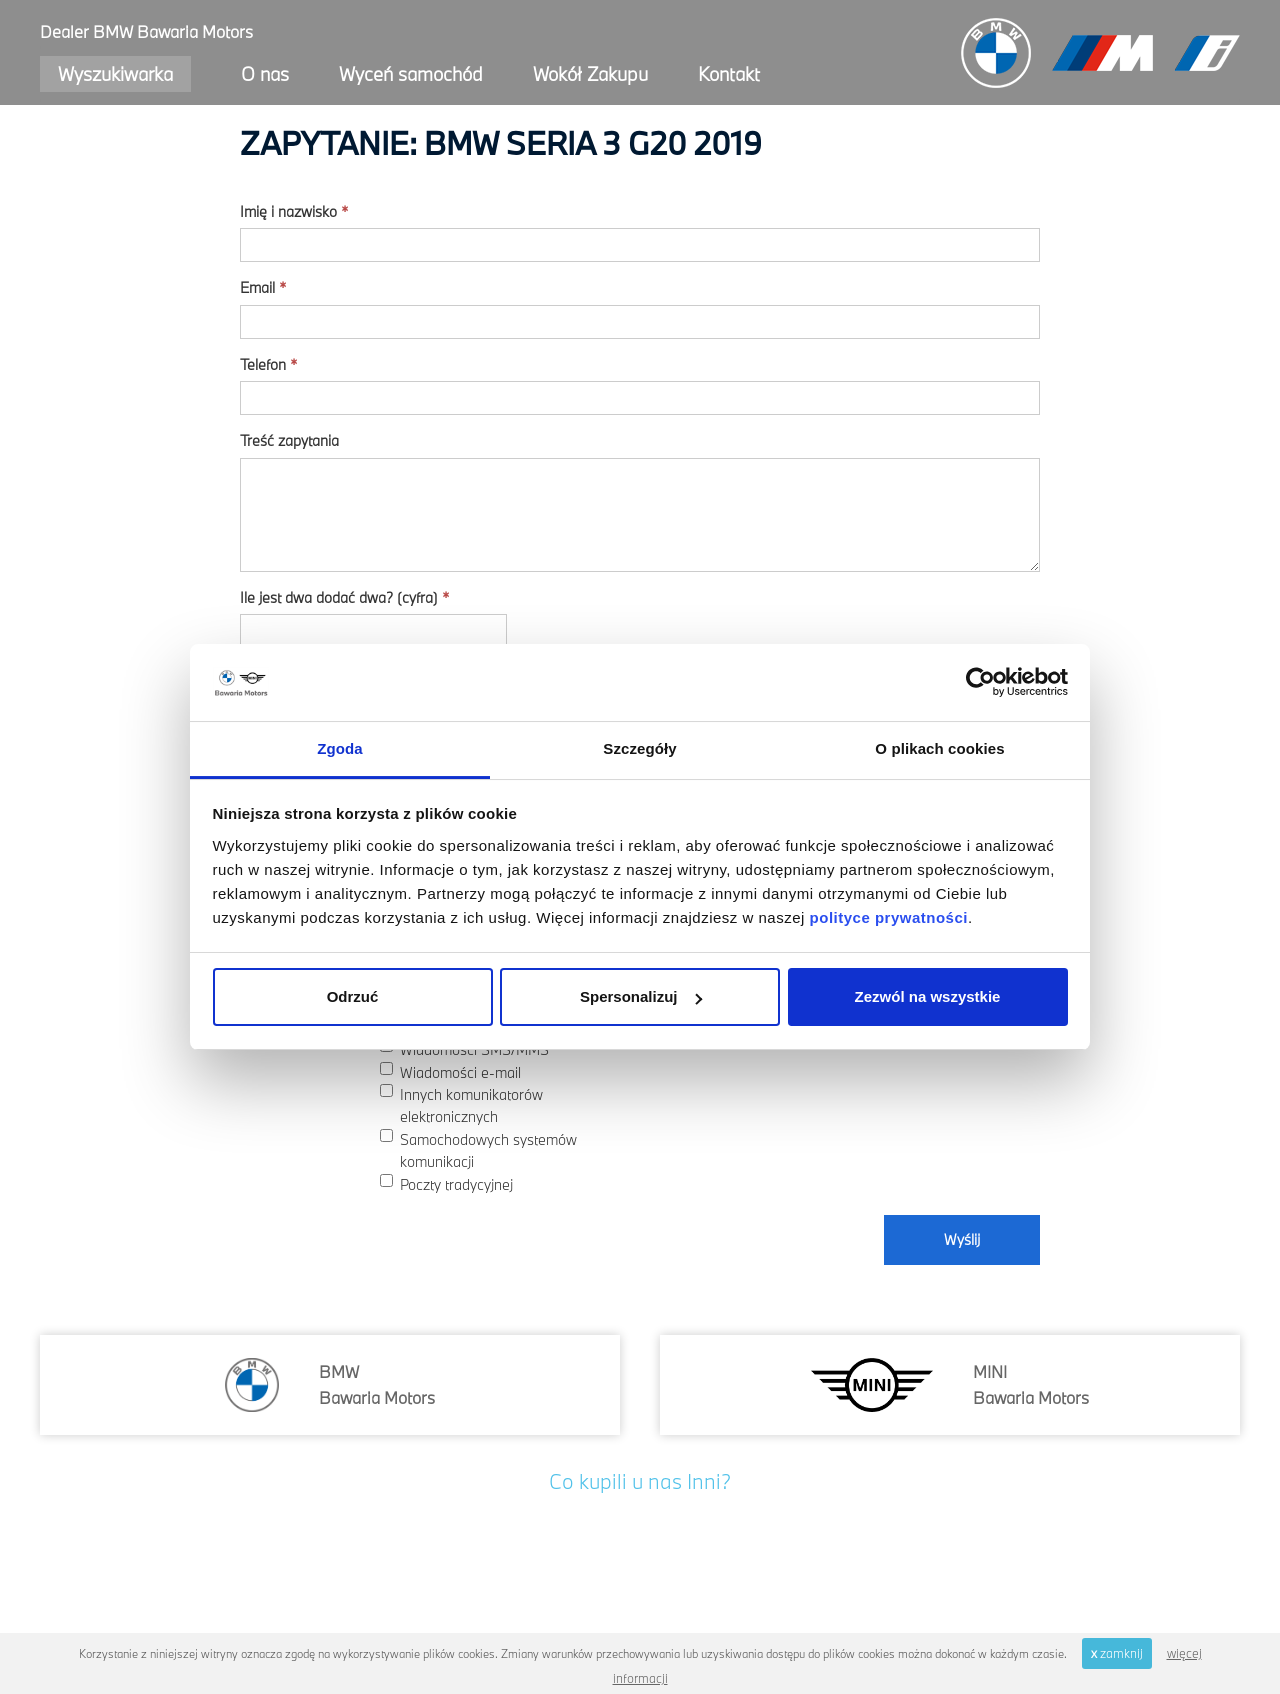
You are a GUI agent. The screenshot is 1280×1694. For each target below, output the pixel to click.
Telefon (269, 364)
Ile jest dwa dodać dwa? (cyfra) (345, 597)
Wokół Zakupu (590, 74)
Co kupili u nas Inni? (640, 1481)
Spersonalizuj (641, 996)
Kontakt (729, 74)
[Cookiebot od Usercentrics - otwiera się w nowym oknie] (980, 683)
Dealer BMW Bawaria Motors (146, 31)
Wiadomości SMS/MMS (464, 1049)
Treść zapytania (289, 440)
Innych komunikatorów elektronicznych (461, 1105)
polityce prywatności (889, 917)
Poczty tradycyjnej (446, 1184)
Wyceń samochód (411, 74)
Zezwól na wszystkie (928, 996)
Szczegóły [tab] (639, 748)
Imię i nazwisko (294, 211)
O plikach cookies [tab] (939, 748)
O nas (265, 74)
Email (263, 287)
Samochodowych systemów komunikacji (478, 1150)
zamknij (1117, 1653)
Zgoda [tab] (340, 748)
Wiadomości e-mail (450, 1072)
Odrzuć (353, 996)
